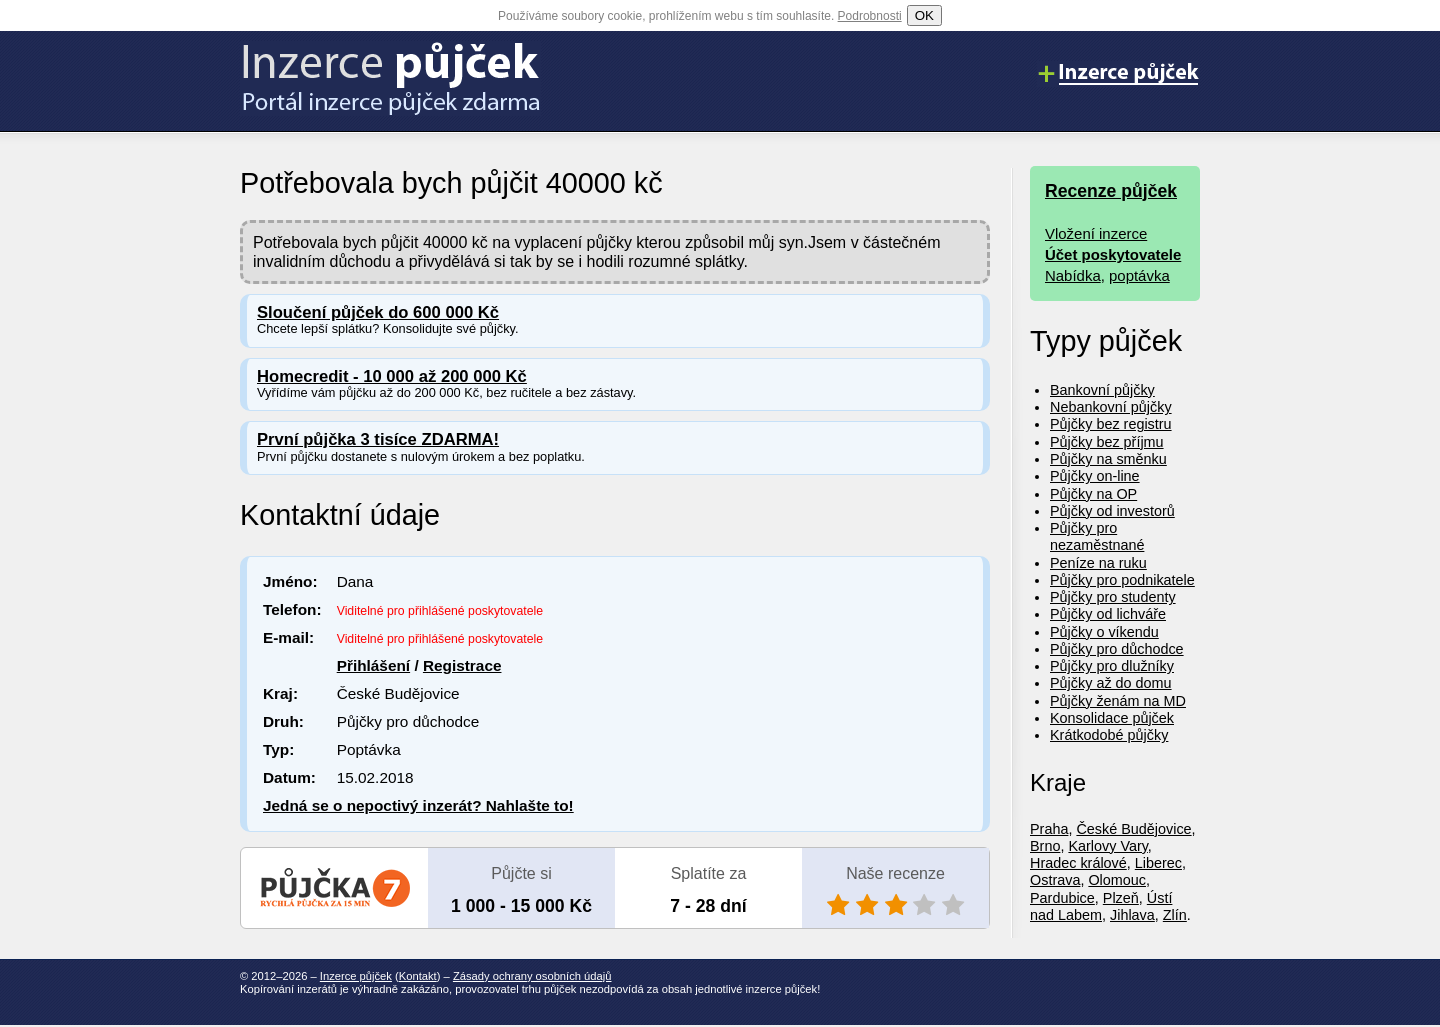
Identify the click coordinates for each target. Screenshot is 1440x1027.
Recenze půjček (1111, 191)
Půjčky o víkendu (1104, 632)
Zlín (1175, 915)
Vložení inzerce (1096, 233)
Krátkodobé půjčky (1109, 735)
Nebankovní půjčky (1111, 407)
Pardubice (1062, 898)
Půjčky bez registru (1111, 424)
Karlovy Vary (1107, 846)
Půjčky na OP (1093, 494)
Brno (1045, 846)
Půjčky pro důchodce (1117, 649)
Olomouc (1117, 880)
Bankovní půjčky (1102, 390)
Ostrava (1055, 880)
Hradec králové (1078, 863)
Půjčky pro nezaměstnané (1097, 536)
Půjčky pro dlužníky (1112, 666)
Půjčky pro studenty (1113, 597)
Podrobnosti (870, 16)
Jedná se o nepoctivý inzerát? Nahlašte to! (418, 805)
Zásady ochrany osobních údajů (532, 976)
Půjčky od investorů (1112, 511)
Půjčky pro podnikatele (1122, 580)
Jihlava (1132, 915)
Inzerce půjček (356, 976)
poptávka (1139, 275)
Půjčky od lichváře (1108, 614)
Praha (1049, 829)
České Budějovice (1133, 829)
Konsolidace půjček (1112, 718)
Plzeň (1121, 898)
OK (924, 15)
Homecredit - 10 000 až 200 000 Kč (392, 376)
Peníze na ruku (1098, 563)
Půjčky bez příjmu (1107, 442)
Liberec (1158, 863)
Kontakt (418, 976)
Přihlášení (373, 665)
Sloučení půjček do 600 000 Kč (378, 312)
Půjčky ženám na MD (1118, 701)
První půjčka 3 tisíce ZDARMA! (378, 439)
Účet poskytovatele (1113, 254)
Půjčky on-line (1095, 476)
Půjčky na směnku (1108, 459)
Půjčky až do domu (1111, 683)
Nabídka (1073, 275)
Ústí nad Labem (1101, 906)
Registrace (462, 665)
